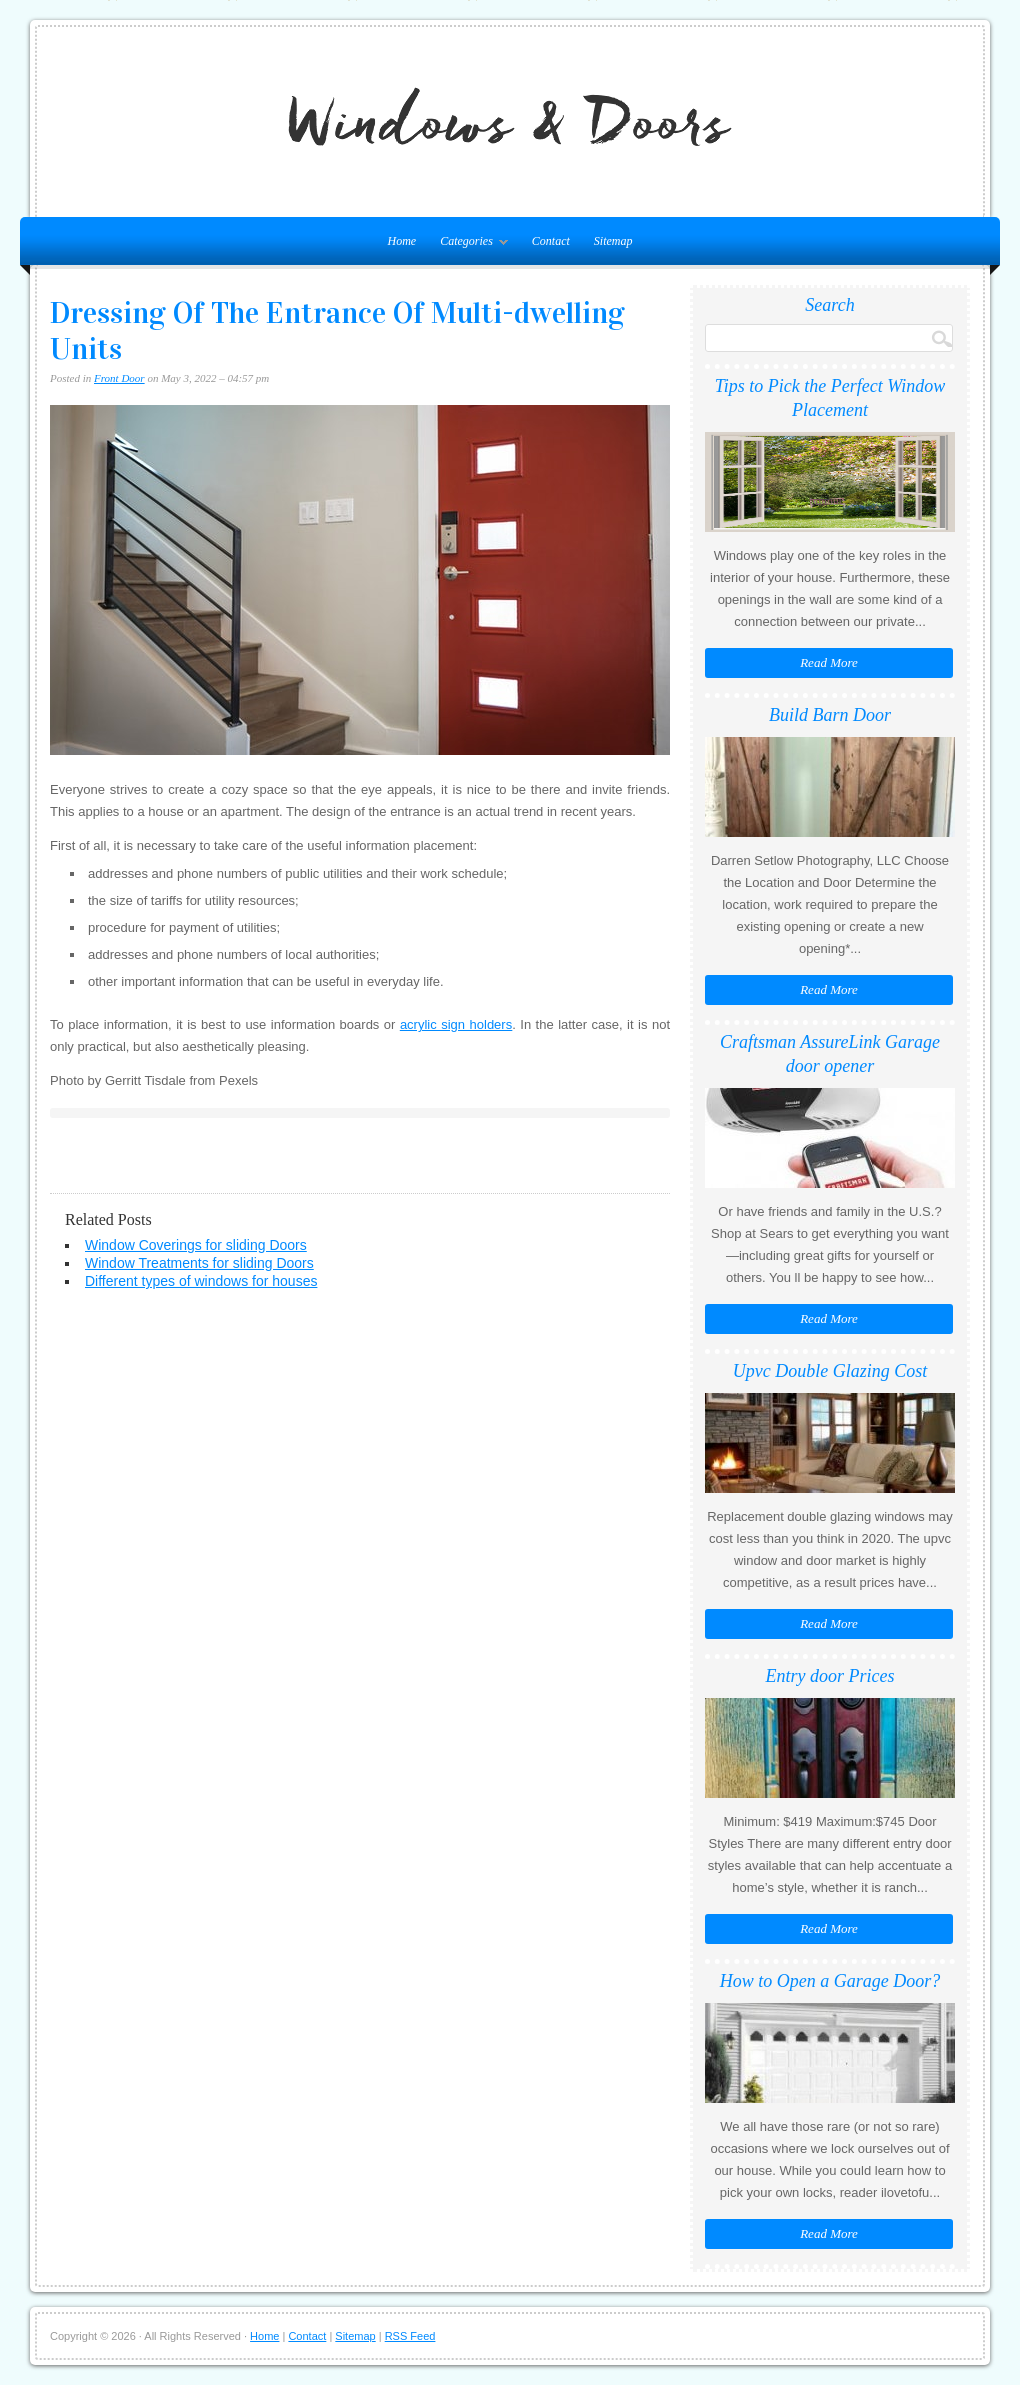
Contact (551, 241)
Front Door (119, 378)
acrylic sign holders (456, 1024)
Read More (829, 662)
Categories (469, 245)
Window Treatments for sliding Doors (199, 1263)
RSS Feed (410, 2336)
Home (264, 2336)
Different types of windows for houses (201, 1281)
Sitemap (613, 241)
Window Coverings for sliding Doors (196, 1245)
